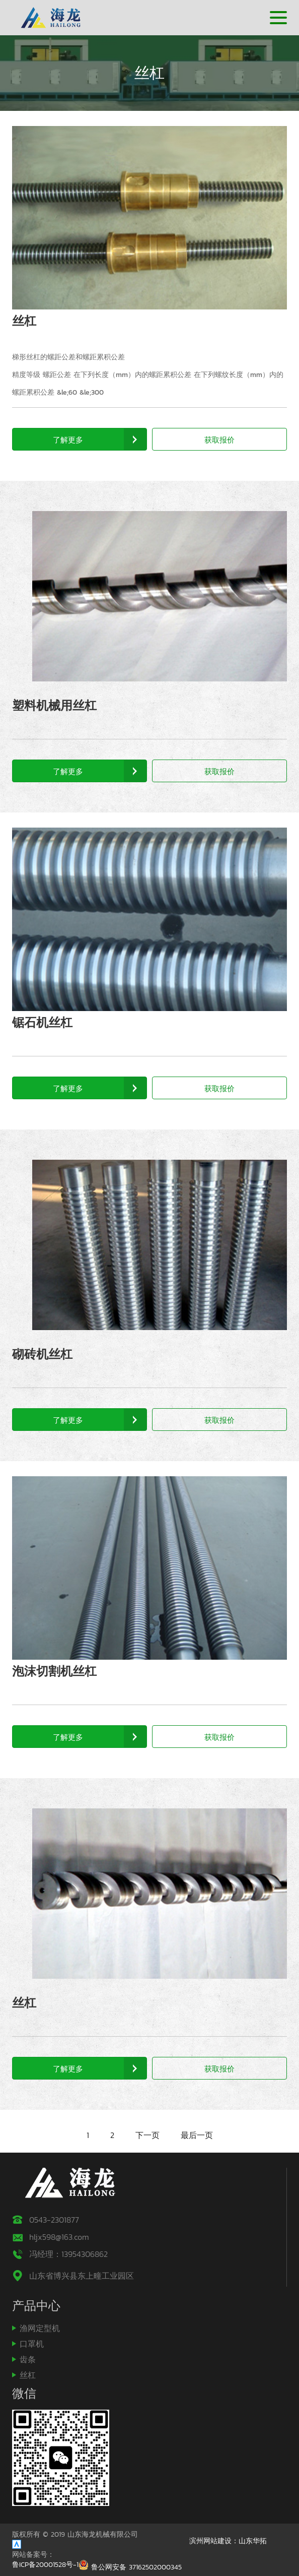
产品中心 (36, 2305)
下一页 (147, 2135)
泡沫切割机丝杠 (54, 1671)
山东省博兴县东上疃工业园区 (81, 2276)
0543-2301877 (54, 2220)
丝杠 (24, 321)
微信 (24, 2393)
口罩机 (32, 2344)
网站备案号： (33, 2555)
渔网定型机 (40, 2328)
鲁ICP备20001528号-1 (45, 2565)
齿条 (28, 2359)
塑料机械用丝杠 (54, 705)
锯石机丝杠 (42, 1022)
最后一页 (197, 2135)
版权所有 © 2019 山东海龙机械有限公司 (75, 2535)
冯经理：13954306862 (68, 2254)
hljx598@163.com (59, 2237)
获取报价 (219, 440)
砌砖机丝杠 (42, 1354)
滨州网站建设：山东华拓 (228, 2541)
